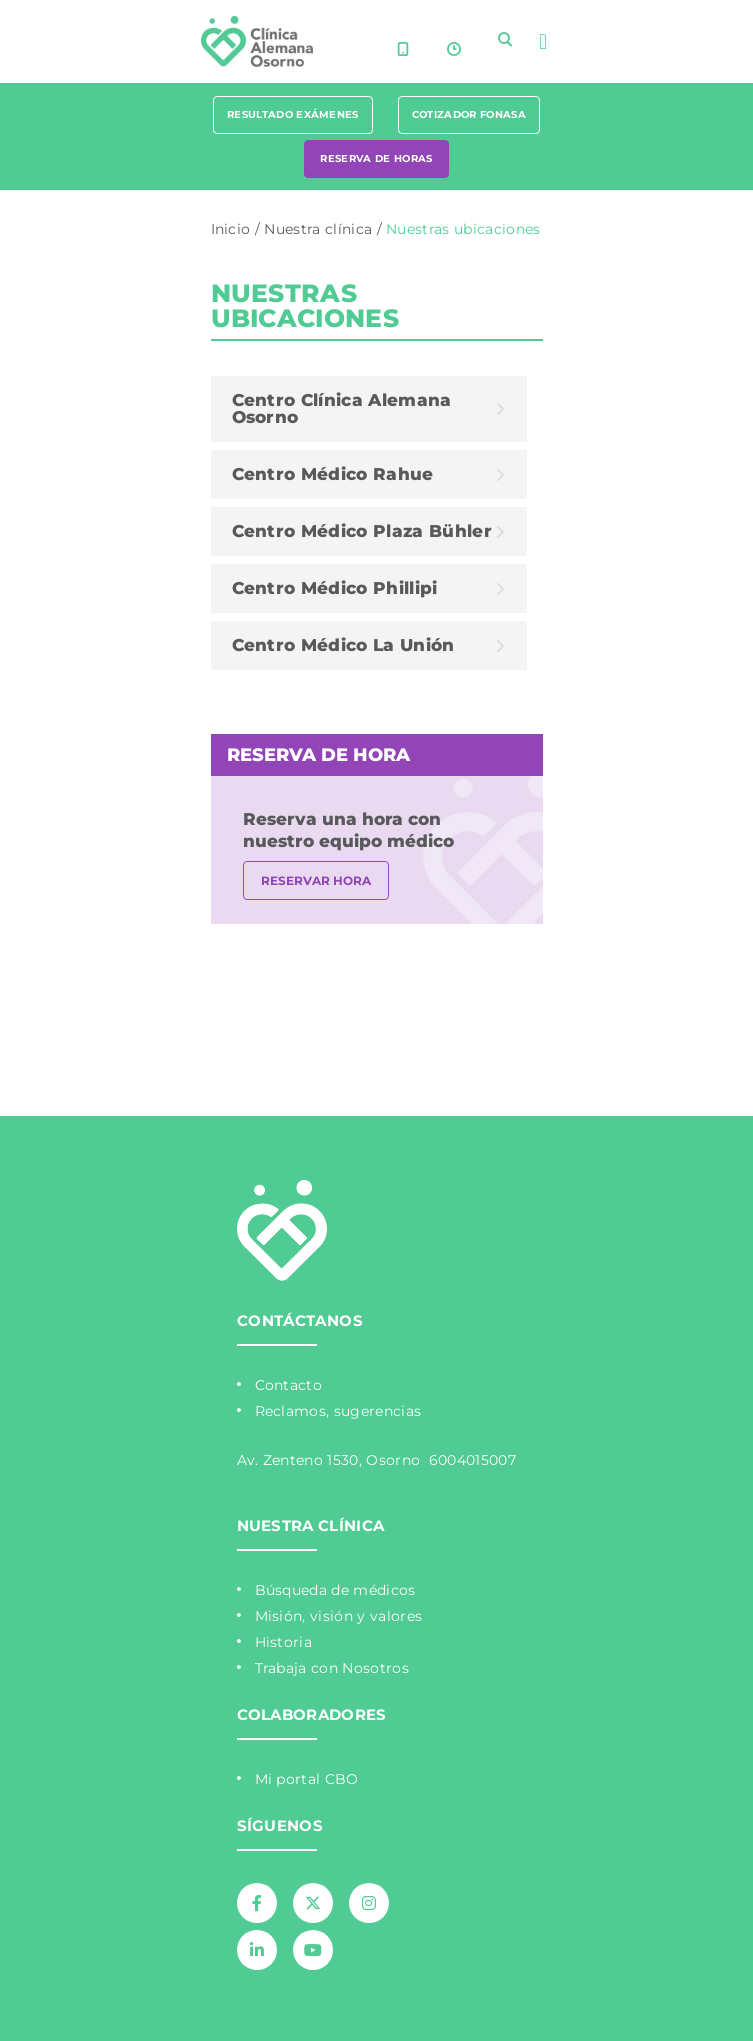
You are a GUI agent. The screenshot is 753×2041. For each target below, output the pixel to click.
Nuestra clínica (318, 229)
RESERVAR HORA (316, 880)
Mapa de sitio (215, 976)
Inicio (231, 229)
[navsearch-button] (505, 39)
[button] (542, 41)
